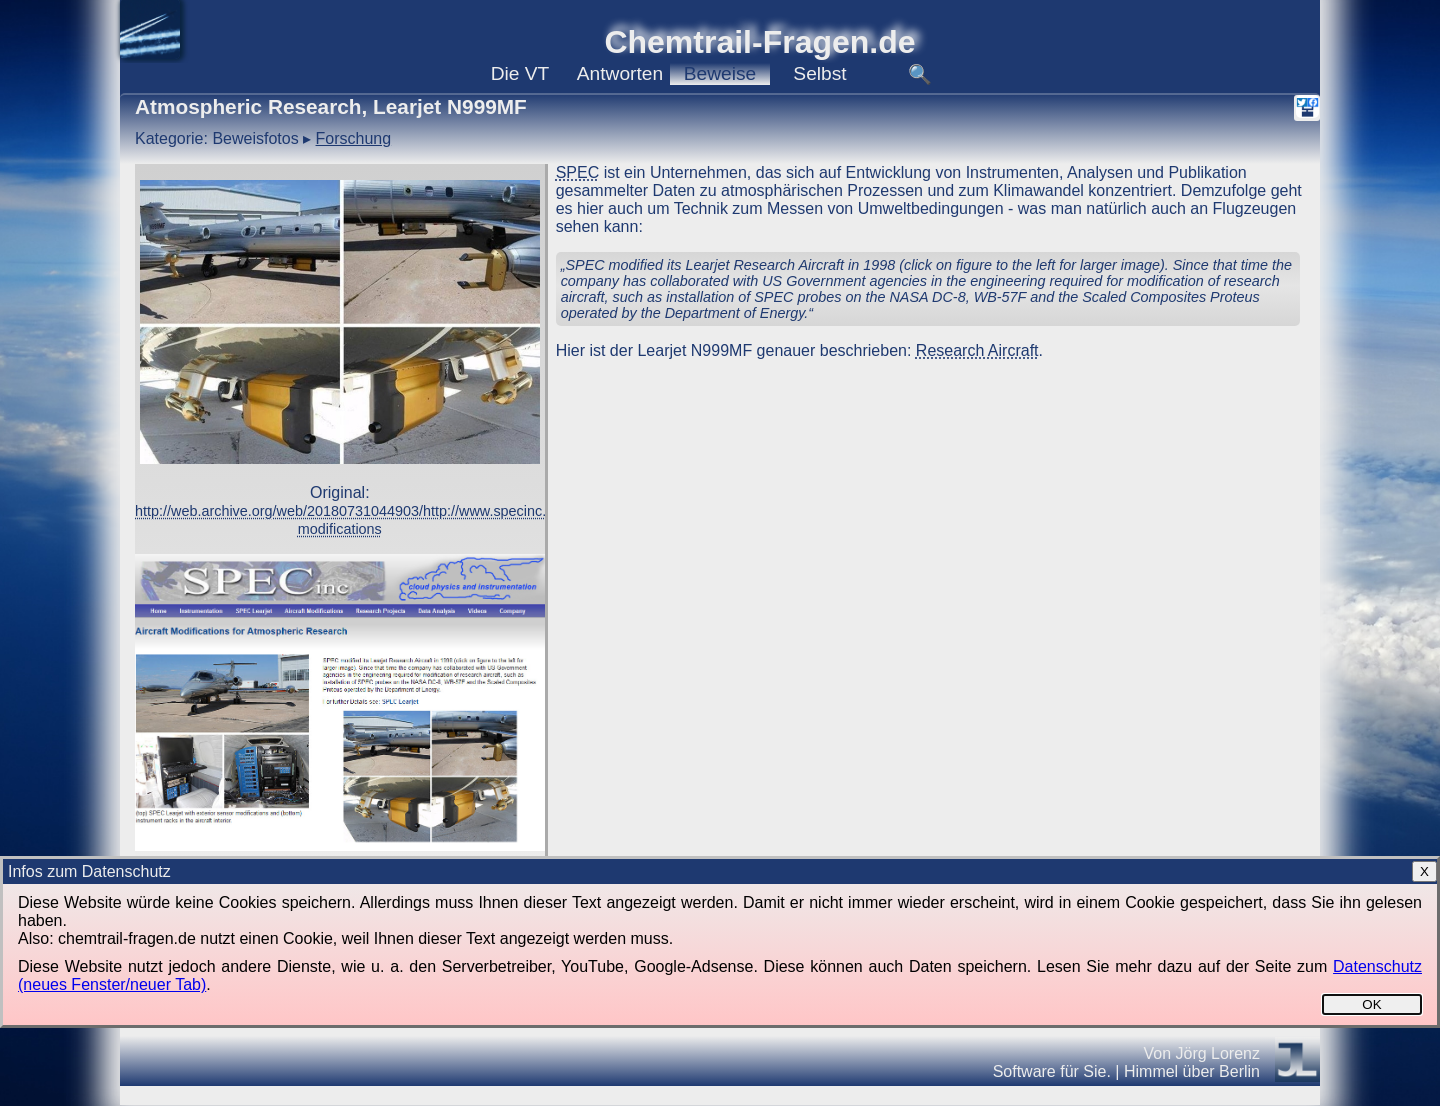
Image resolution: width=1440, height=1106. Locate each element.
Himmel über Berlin (1192, 1071)
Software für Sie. (1052, 1071)
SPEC (578, 172)
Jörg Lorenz (1218, 1053)
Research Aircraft (977, 350)
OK (1371, 1004)
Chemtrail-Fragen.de (759, 42)
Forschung (354, 138)
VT (520, 73)
